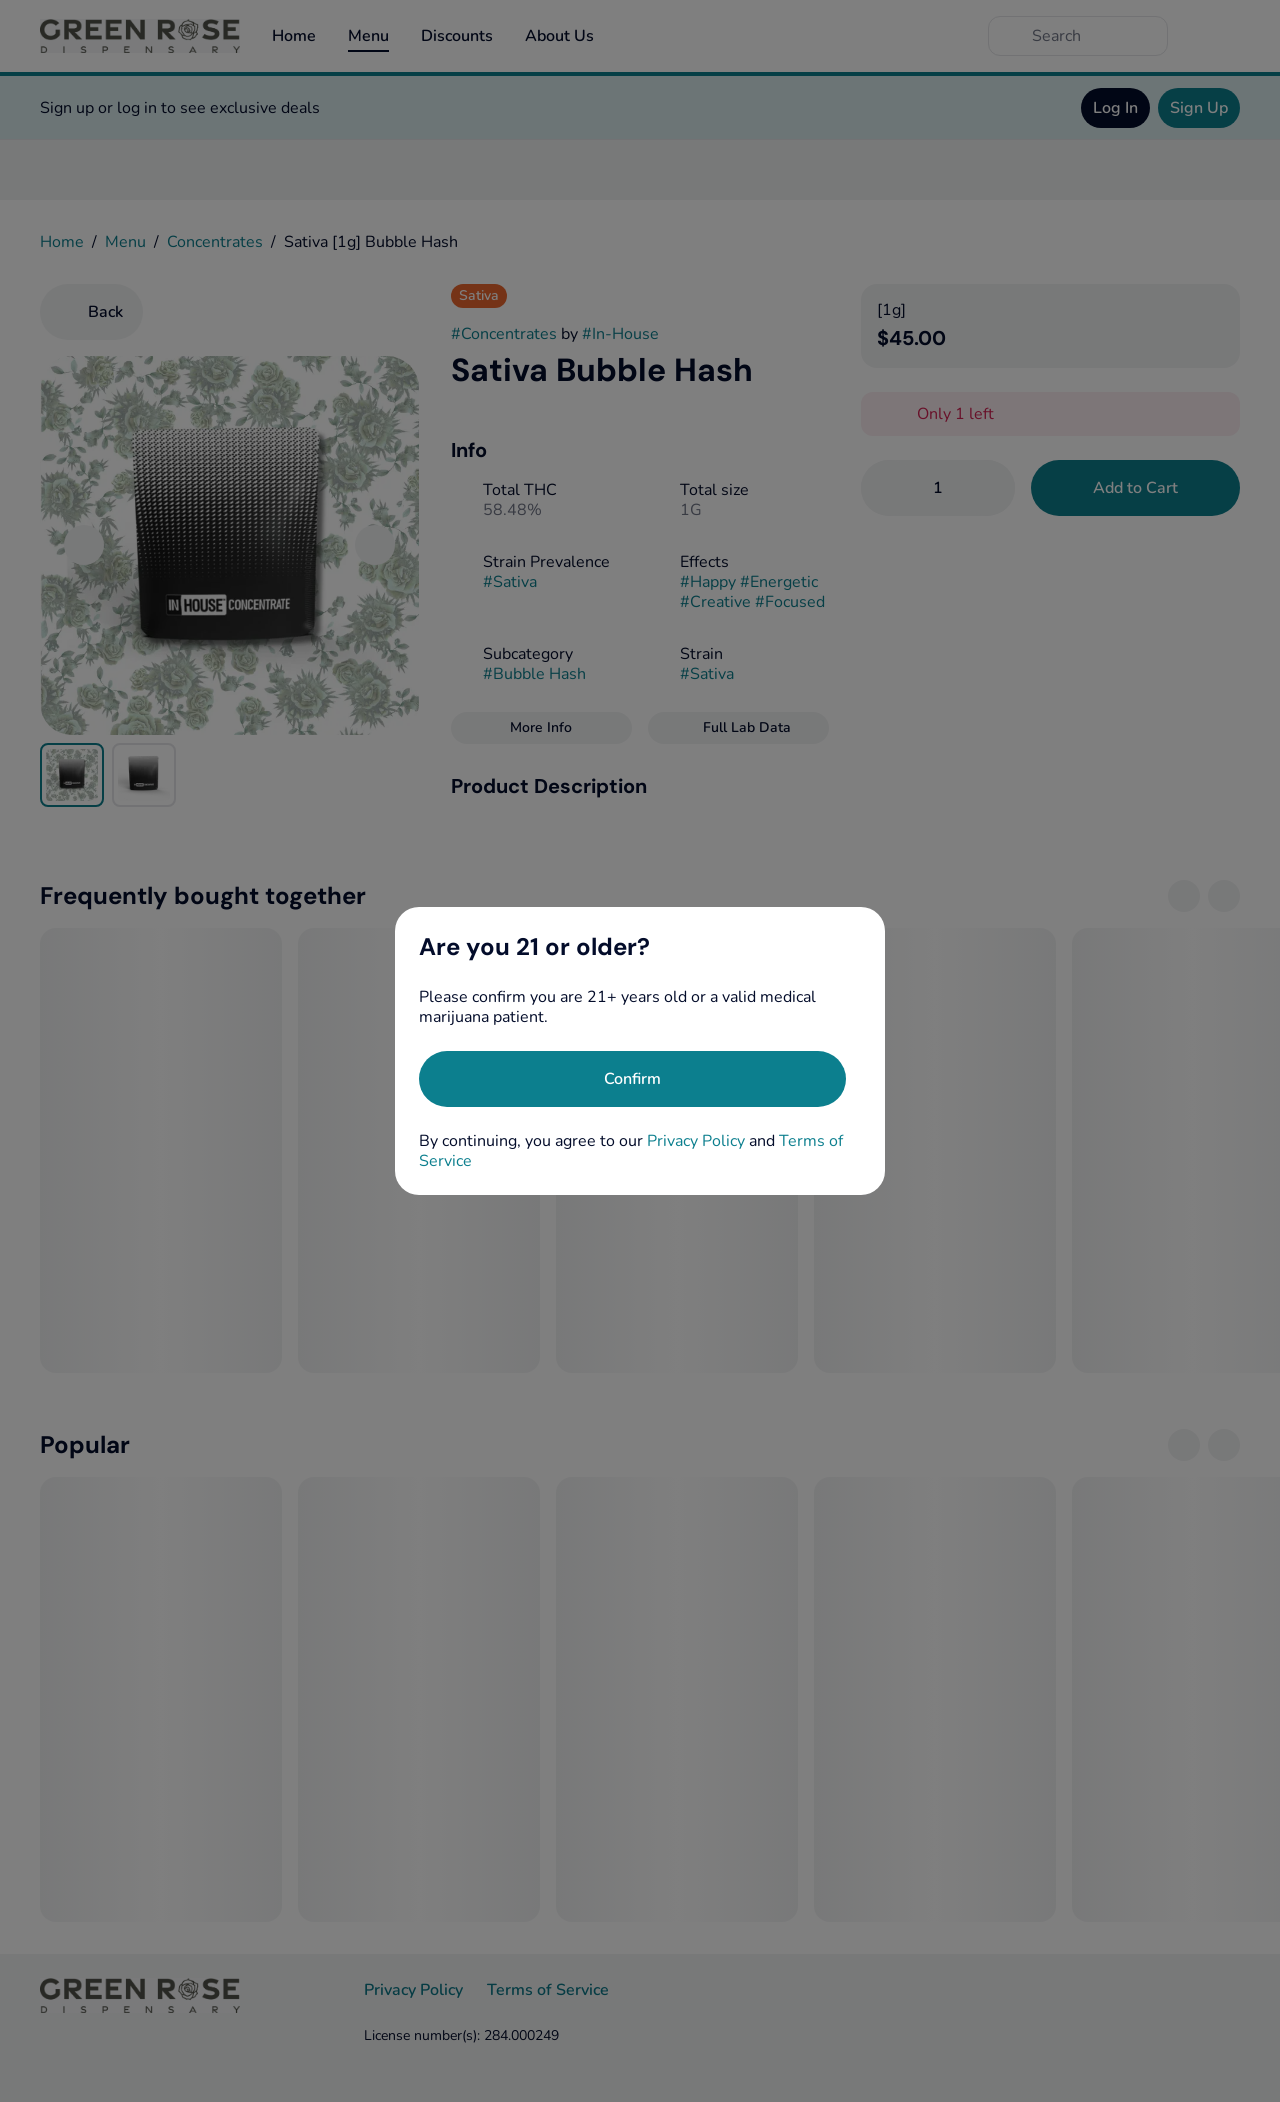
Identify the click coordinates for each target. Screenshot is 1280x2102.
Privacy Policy (696, 1141)
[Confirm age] (632, 1079)
